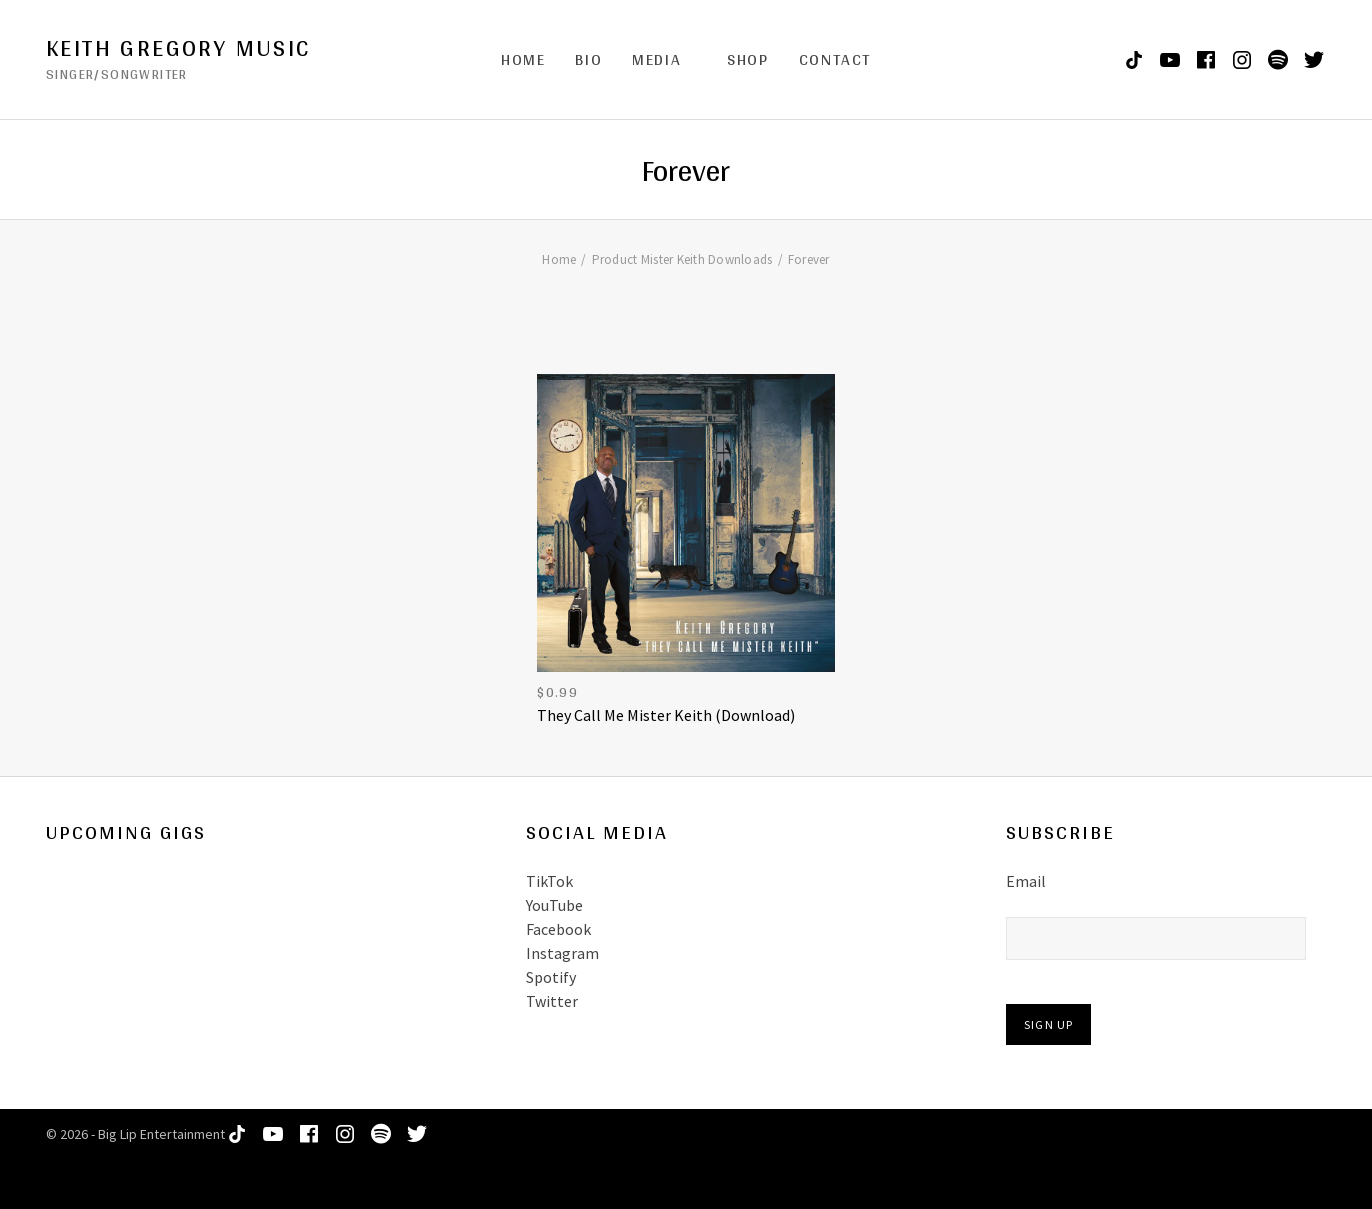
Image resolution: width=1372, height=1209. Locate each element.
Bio (588, 59)
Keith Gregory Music (178, 48)
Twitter (552, 1001)
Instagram (562, 953)
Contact (835, 59)
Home (523, 59)
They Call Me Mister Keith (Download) (666, 715)
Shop (747, 59)
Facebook (558, 929)
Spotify (551, 977)
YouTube (554, 905)
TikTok (549, 881)
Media (656, 59)
